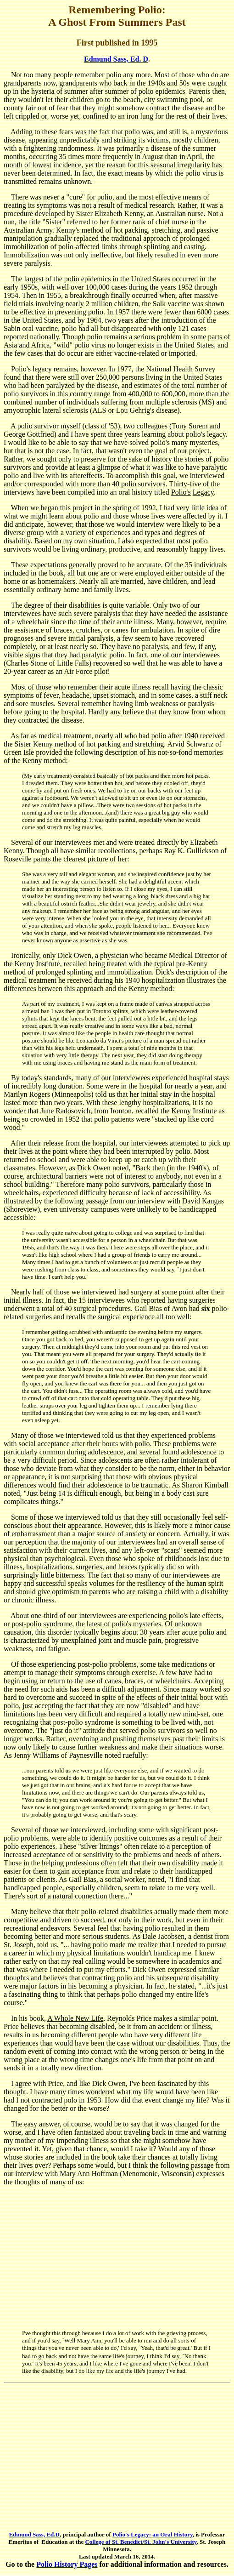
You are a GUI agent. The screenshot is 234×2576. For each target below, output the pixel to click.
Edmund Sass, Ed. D (116, 59)
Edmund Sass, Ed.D (34, 2534)
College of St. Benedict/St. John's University (140, 2541)
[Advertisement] (117, 2258)
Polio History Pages (66, 2564)
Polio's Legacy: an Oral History (152, 2534)
